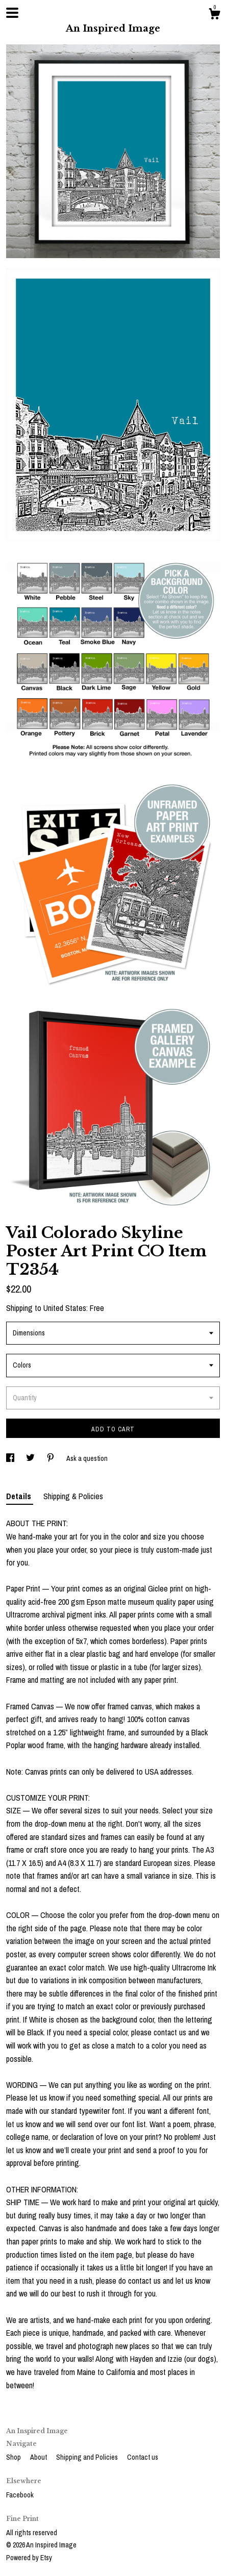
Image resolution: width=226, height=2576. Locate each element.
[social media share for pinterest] (51, 1458)
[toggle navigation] (12, 13)
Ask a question (87, 1458)
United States (64, 1308)
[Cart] (214, 15)
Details (19, 1496)
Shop (14, 2457)
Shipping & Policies (73, 1496)
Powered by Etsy (29, 2557)
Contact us (142, 2457)
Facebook (20, 2494)
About (39, 2457)
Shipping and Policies (87, 2457)
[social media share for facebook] (11, 1458)
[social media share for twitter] (31, 1458)
